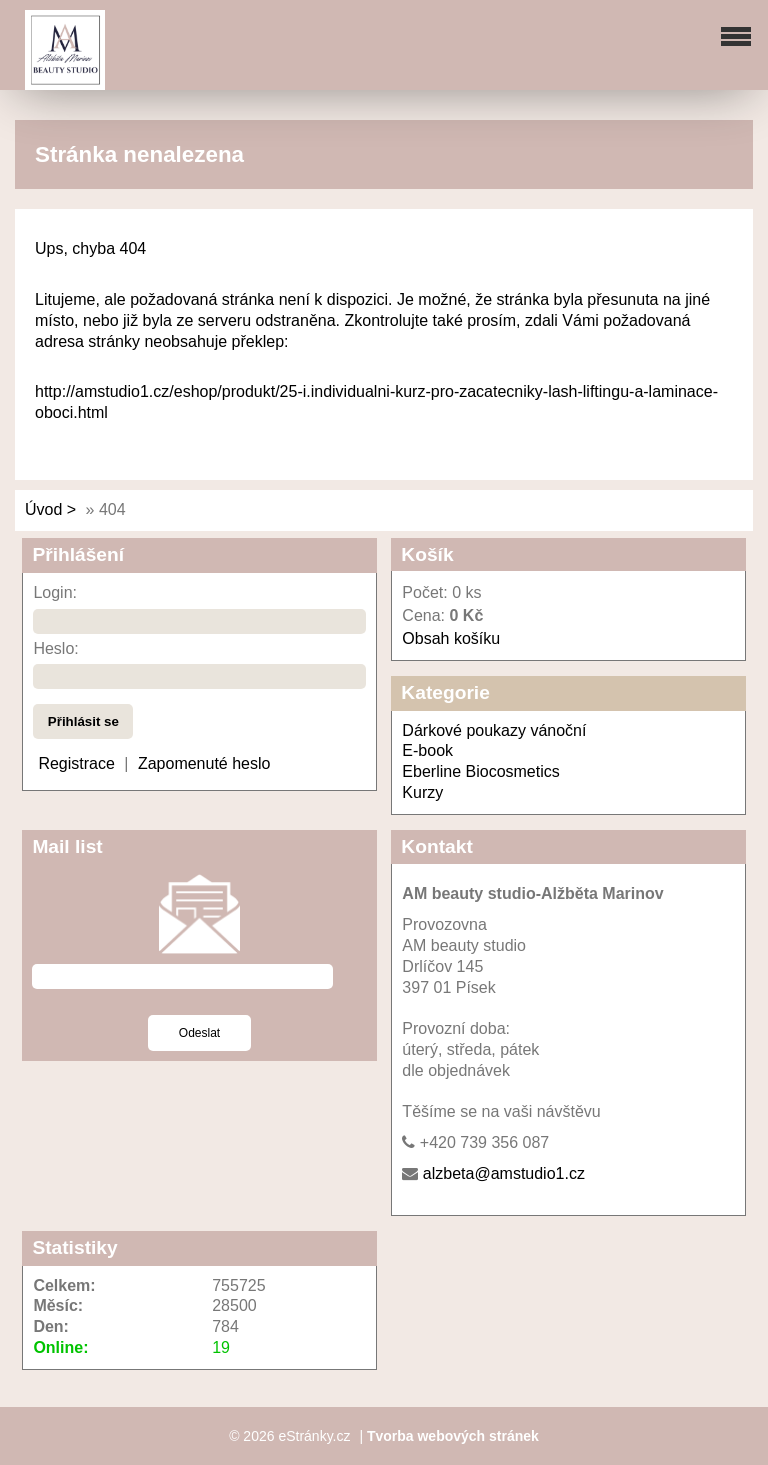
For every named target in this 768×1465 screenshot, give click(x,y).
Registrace (76, 763)
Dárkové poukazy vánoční (494, 730)
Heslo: (55, 648)
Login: (55, 592)
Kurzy (422, 792)
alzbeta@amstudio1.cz (504, 1173)
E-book (427, 750)
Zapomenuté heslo (204, 763)
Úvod (43, 509)
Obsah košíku (451, 638)
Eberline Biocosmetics (480, 771)
